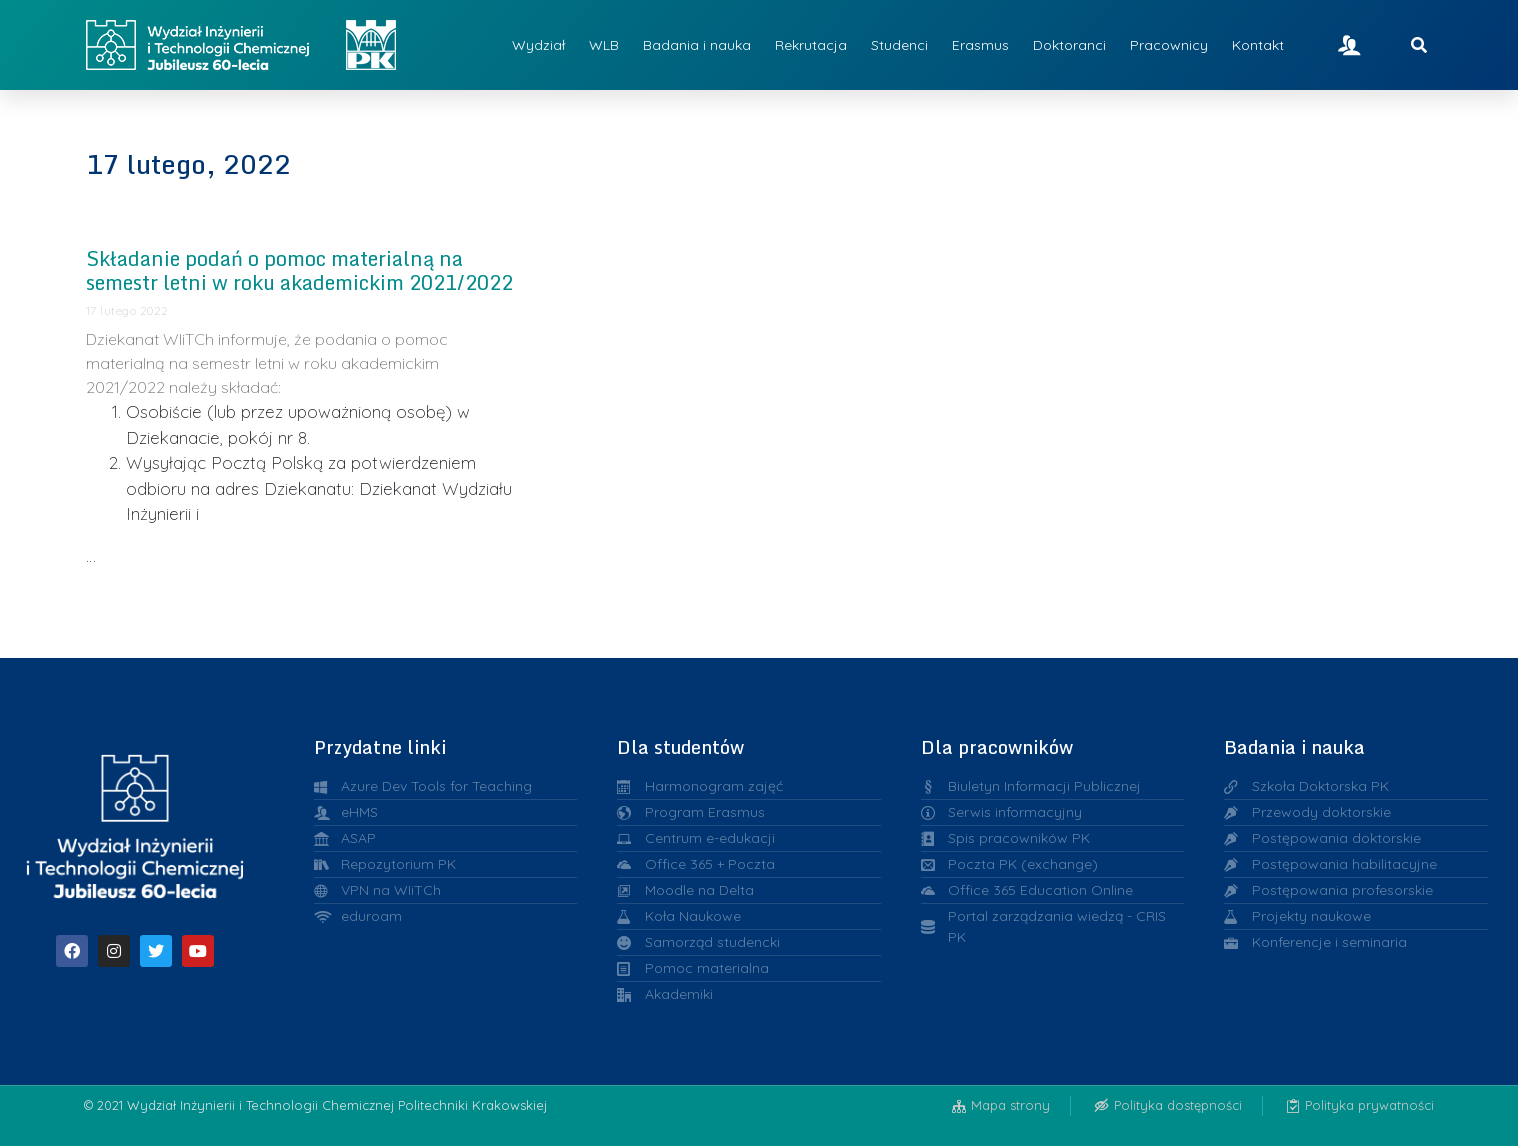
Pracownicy (1169, 45)
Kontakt (1258, 45)
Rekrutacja (811, 45)
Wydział (538, 45)
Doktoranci (1069, 45)
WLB (604, 45)
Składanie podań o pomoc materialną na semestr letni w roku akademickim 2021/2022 (299, 270)
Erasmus (980, 45)
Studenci (899, 45)
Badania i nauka (697, 45)
